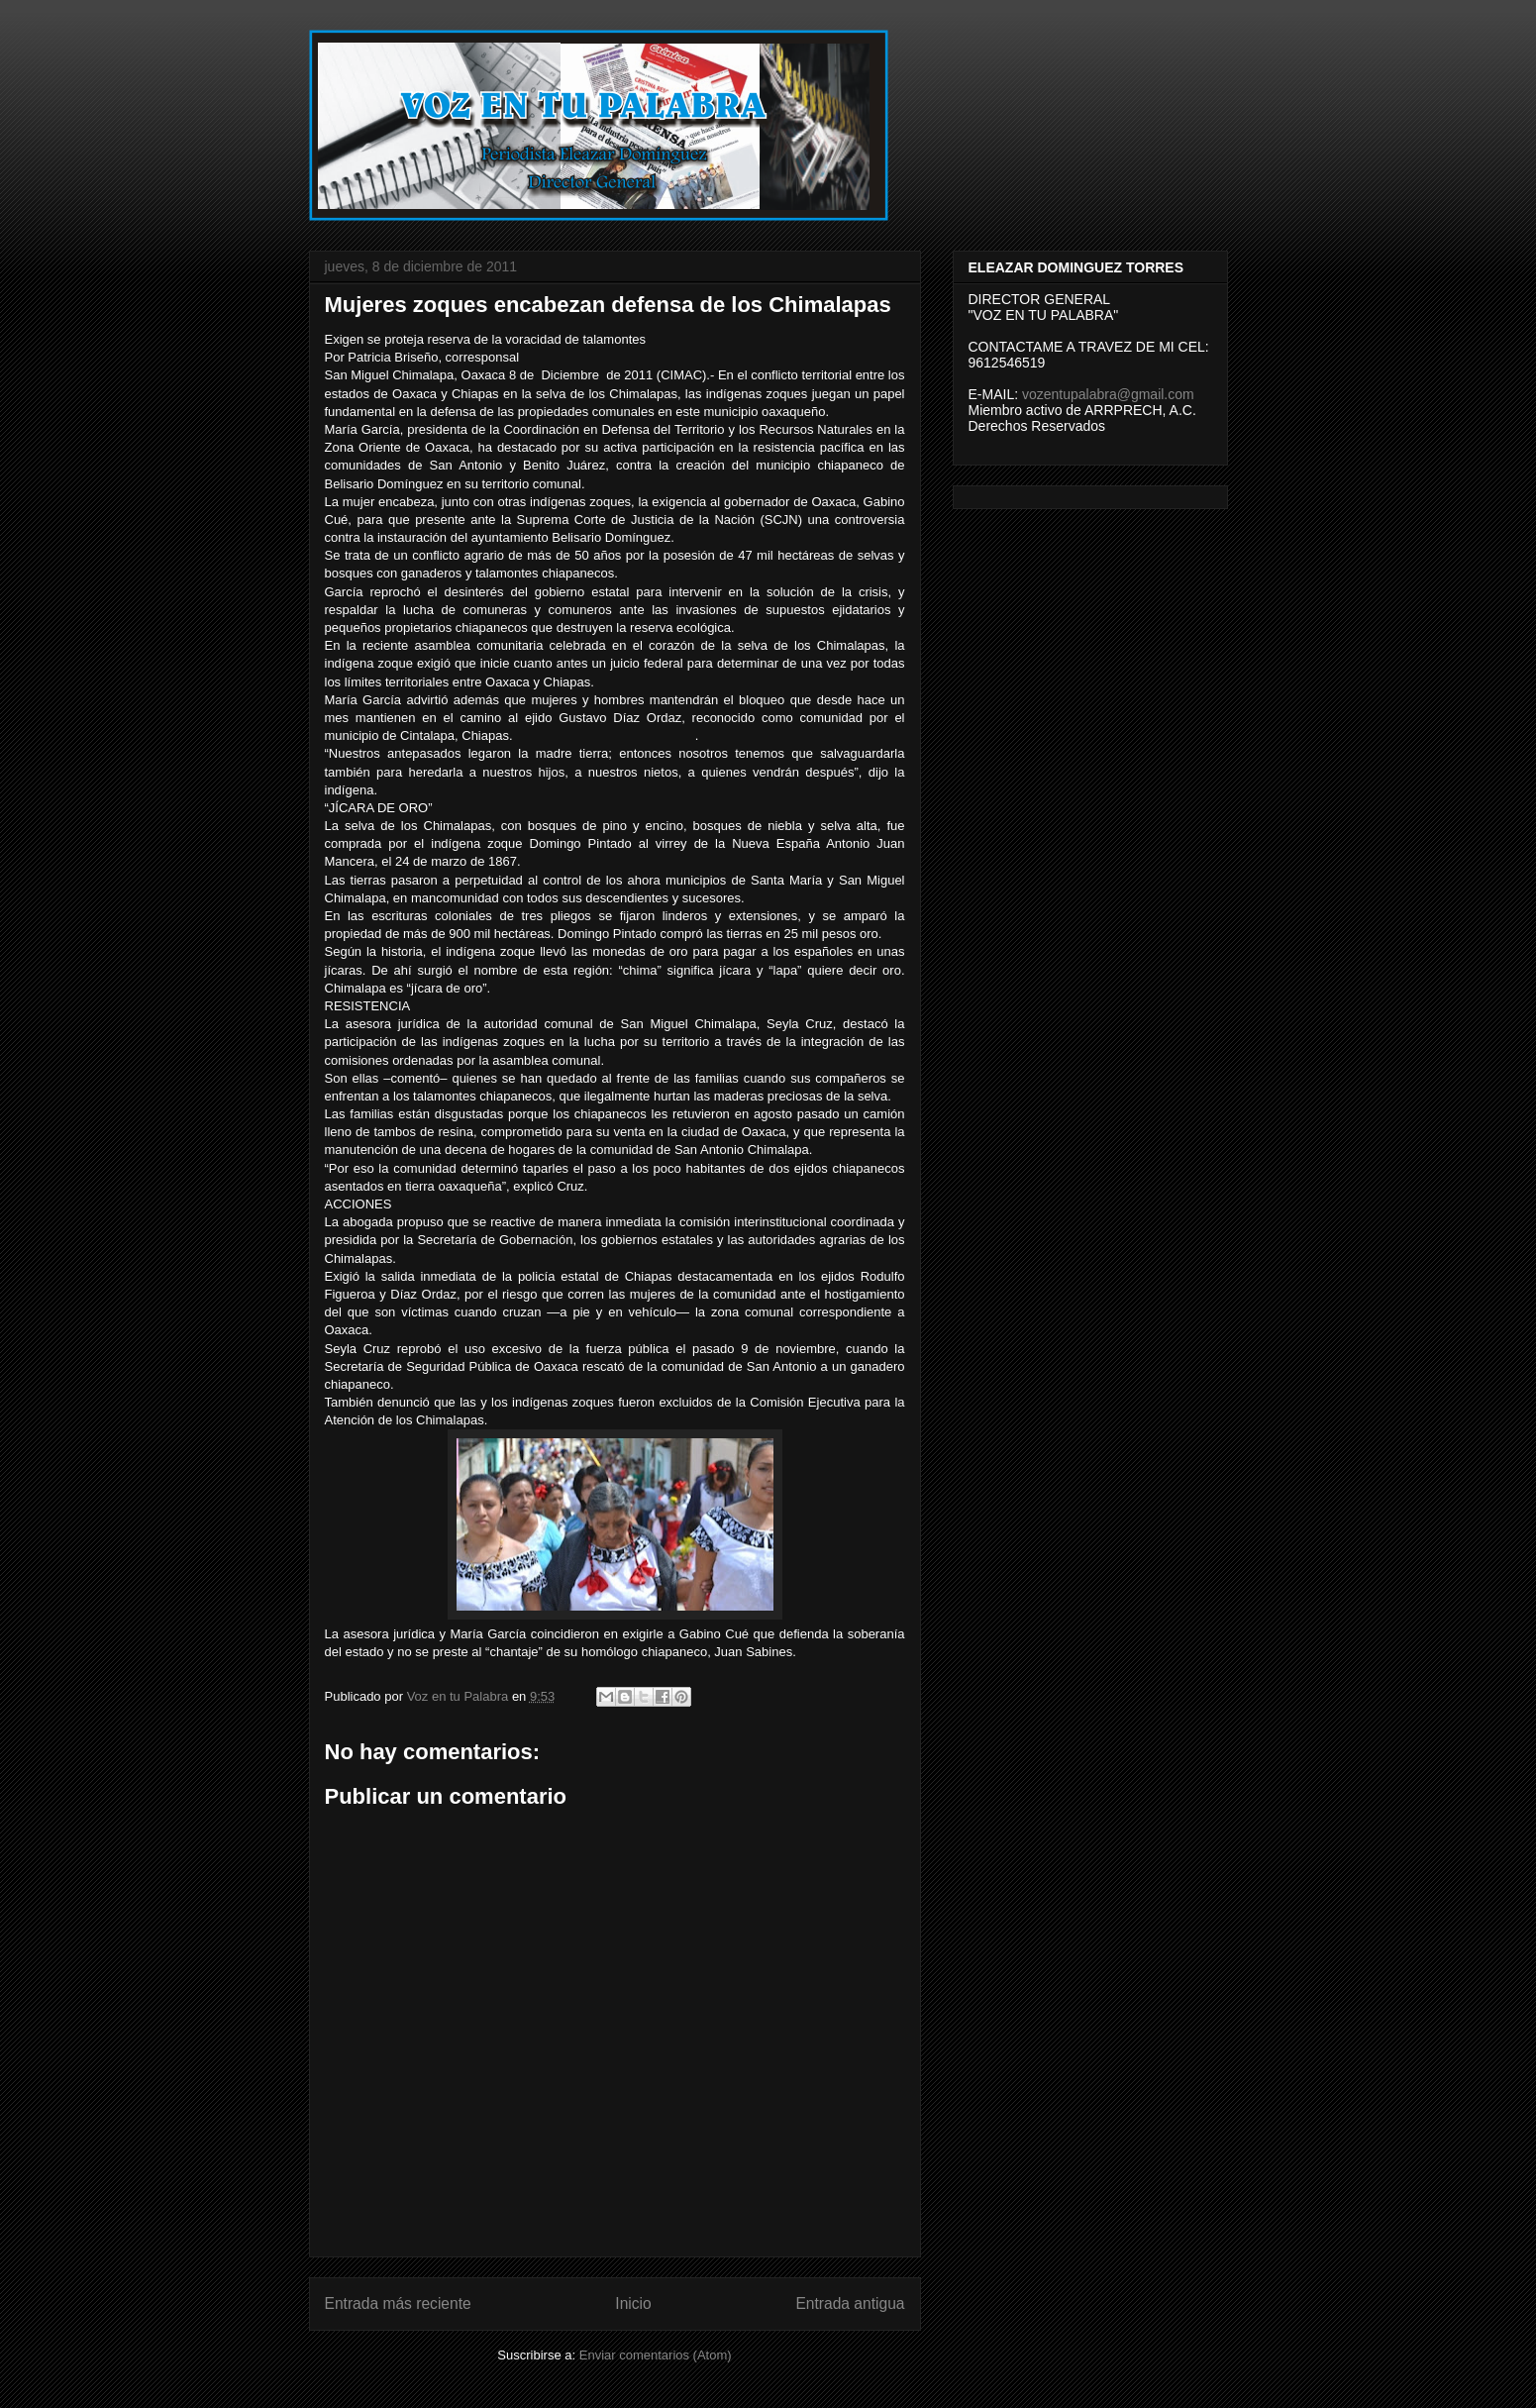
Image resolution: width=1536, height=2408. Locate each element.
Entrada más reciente (398, 2303)
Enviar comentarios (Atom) (655, 2355)
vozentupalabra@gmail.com (1108, 394)
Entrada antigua (849, 2303)
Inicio (633, 2303)
